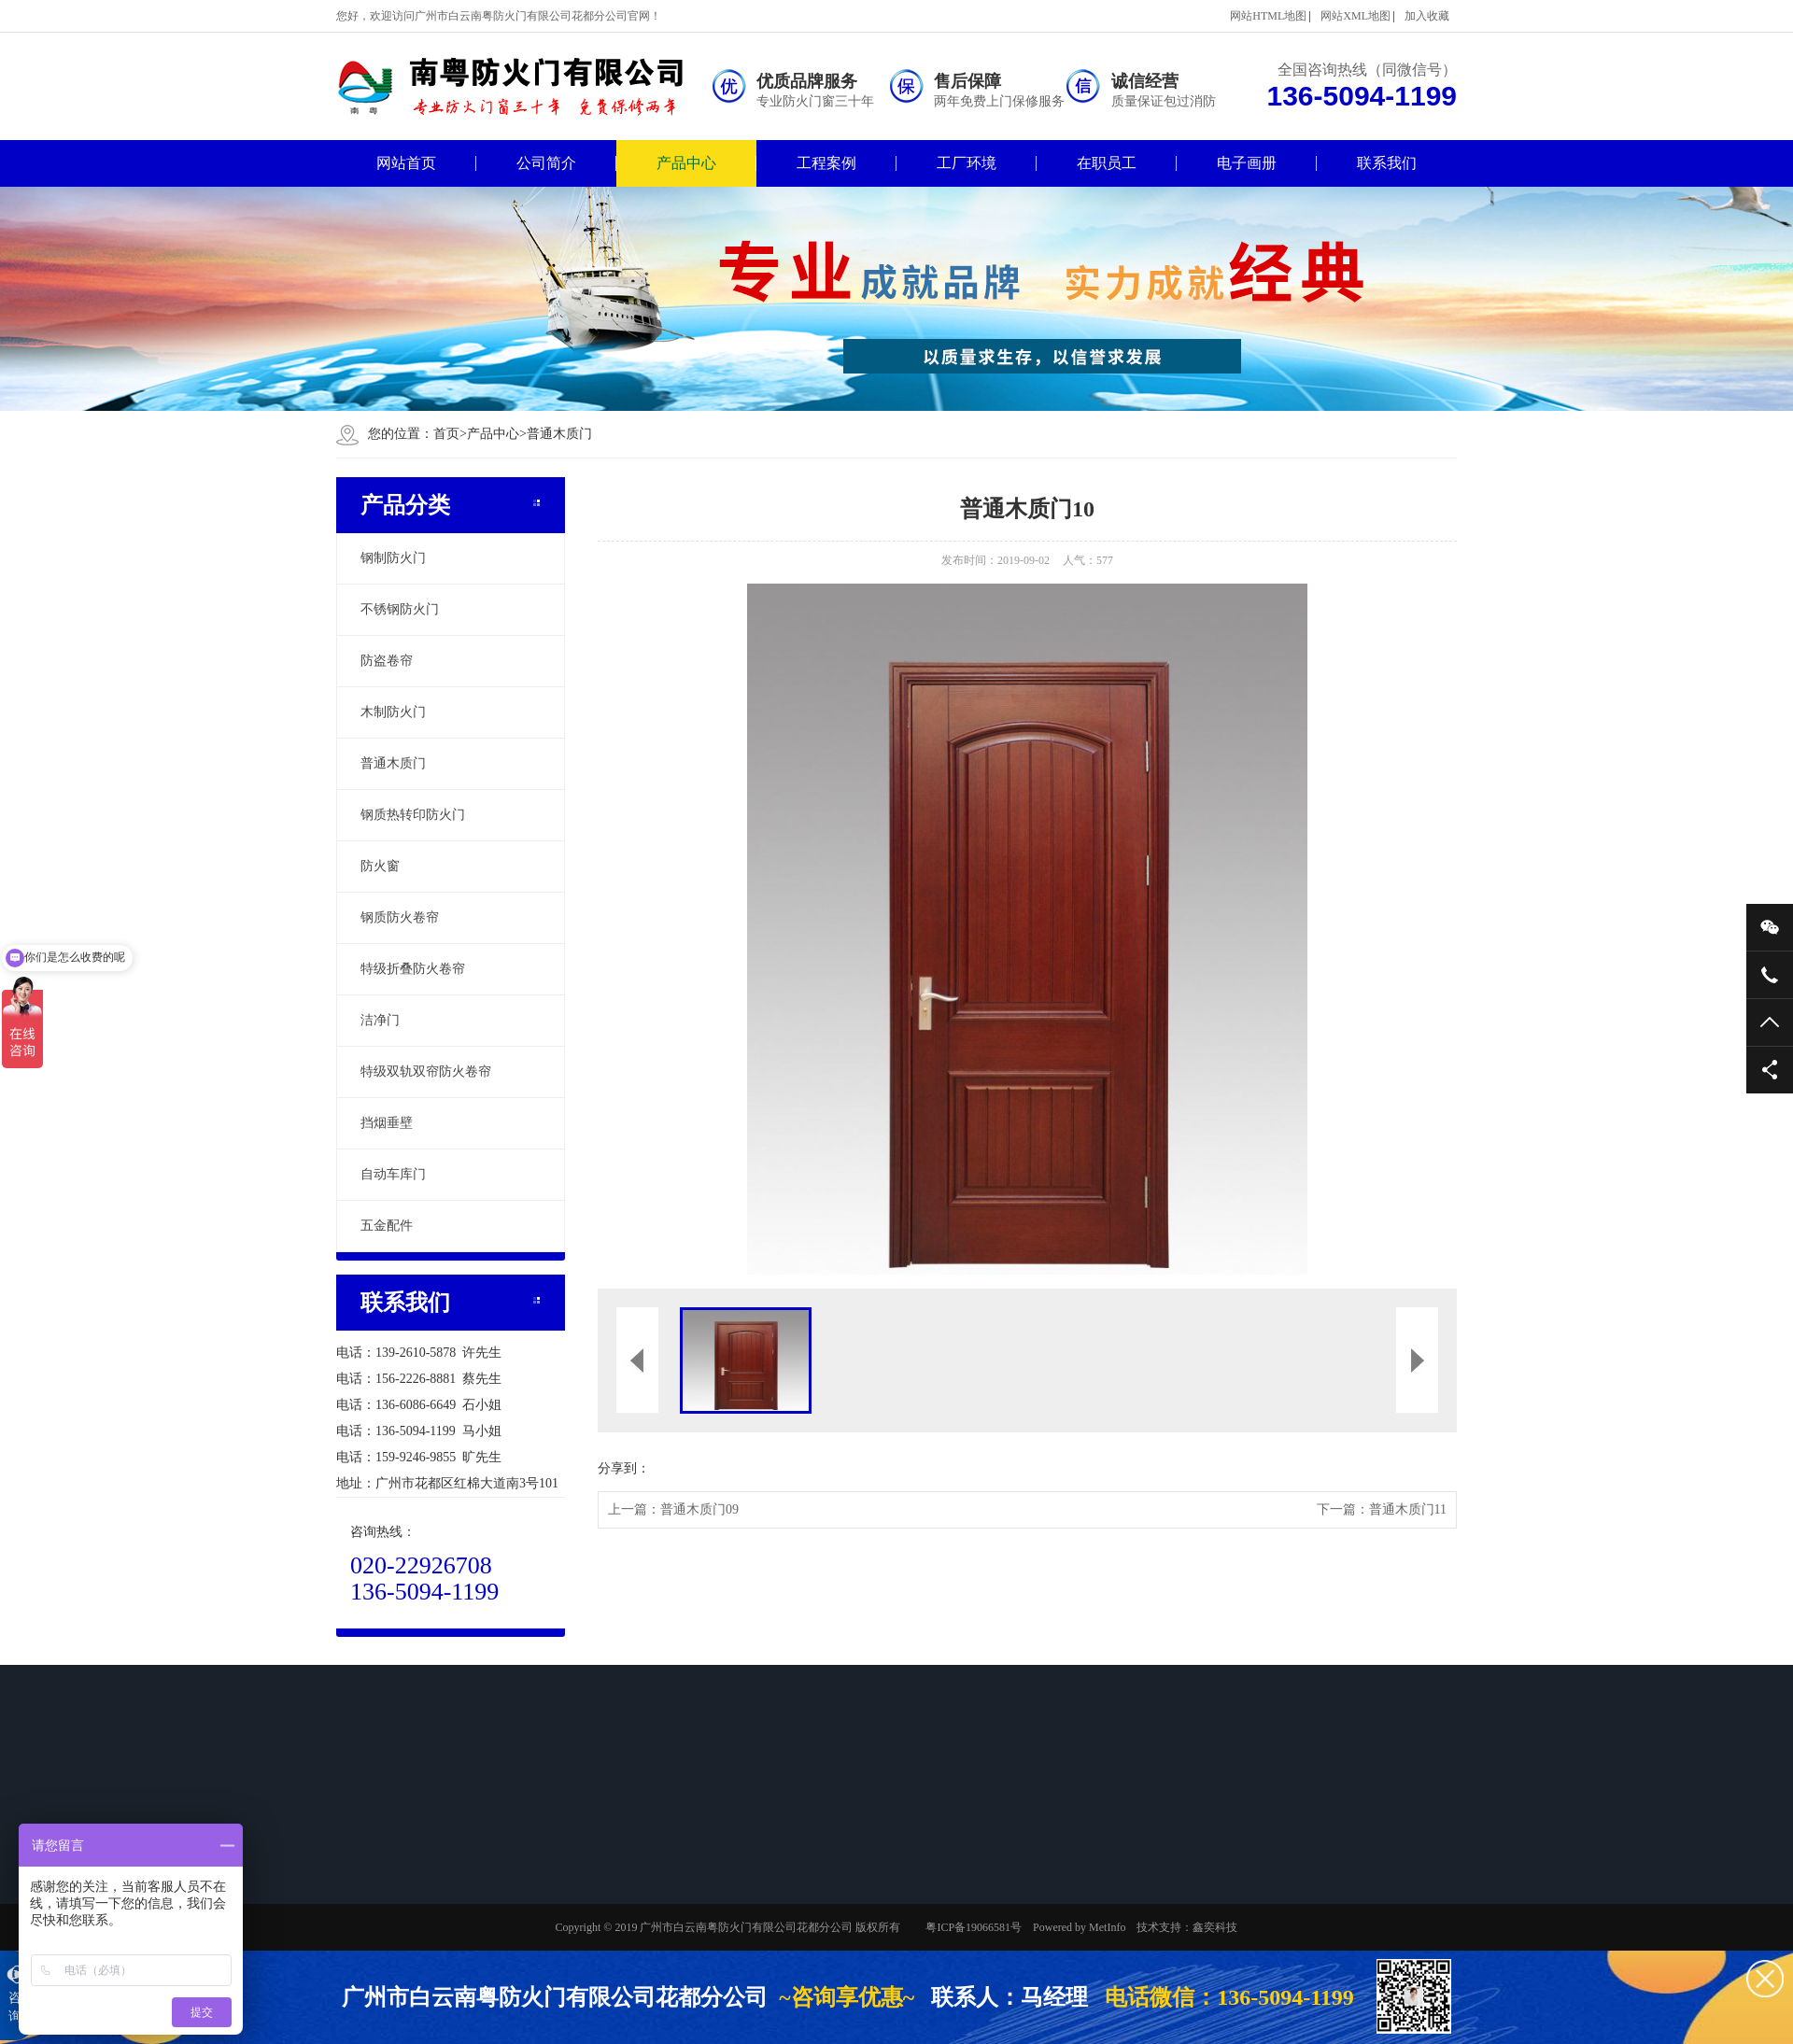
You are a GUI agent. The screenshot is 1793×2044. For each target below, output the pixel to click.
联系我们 (1387, 163)
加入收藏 (1427, 15)
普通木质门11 (1408, 1509)
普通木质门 (559, 434)
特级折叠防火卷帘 (412, 969)
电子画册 (1247, 163)
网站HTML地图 (1268, 15)
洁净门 (380, 1020)
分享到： (624, 1468)
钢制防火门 (393, 558)
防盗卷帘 (386, 661)
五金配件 (386, 1226)
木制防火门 (393, 712)
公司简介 (546, 163)
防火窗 (380, 866)
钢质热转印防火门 (412, 815)
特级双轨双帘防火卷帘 (425, 1071)
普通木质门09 (699, 1509)
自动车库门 (393, 1174)
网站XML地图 (1355, 15)
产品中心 (686, 163)
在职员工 (1107, 163)
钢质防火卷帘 (399, 917)
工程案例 (826, 163)
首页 (450, 434)
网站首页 (406, 163)
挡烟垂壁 (386, 1123)
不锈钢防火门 (399, 609)
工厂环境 (966, 163)
